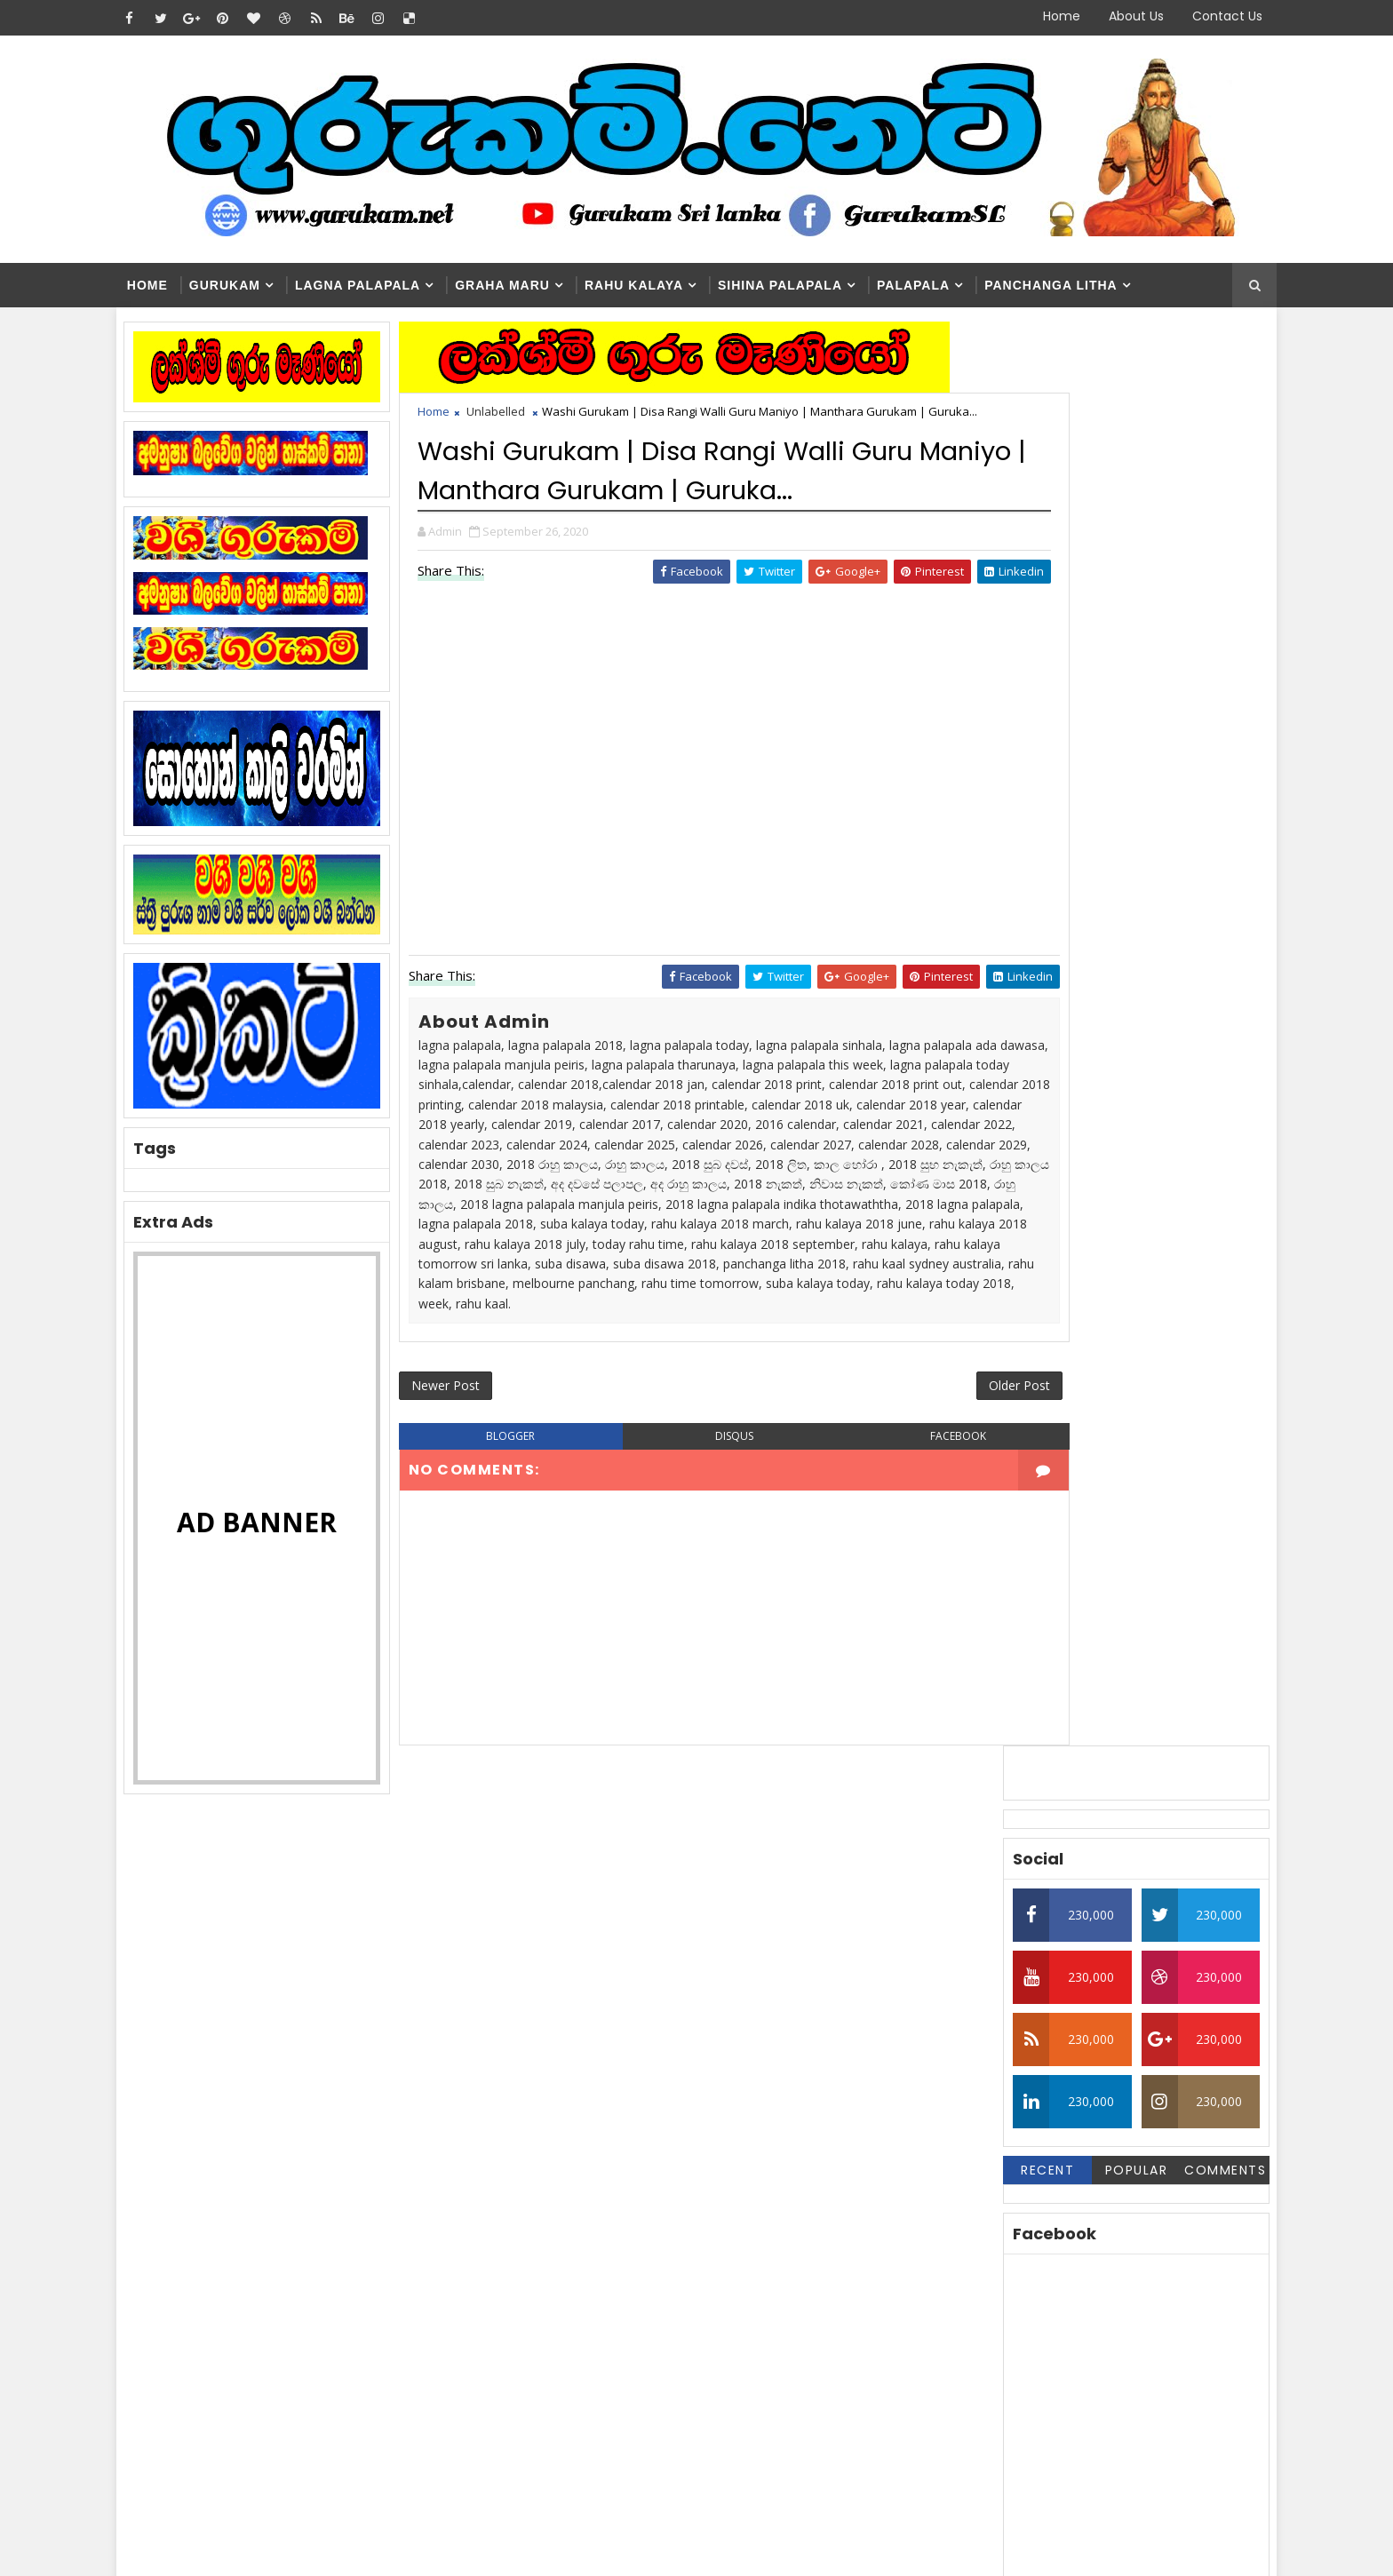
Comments (1198, 750)
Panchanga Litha (1075, 286)
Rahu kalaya (658, 286)
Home (1036, 16)
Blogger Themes (444, 2548)
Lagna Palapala (382, 286)
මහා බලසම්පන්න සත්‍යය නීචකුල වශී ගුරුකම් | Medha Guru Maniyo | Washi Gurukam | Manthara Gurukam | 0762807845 (721, 2378)
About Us (1111, 16)
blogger (515, 1563)
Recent (1020, 750)
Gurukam (249, 286)
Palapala (938, 286)
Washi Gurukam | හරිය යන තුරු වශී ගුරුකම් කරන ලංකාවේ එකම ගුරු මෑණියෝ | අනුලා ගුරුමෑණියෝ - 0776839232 (738, 2153)
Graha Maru (527, 286)
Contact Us (1202, 16)
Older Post (917, 1510)
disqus (696, 1563)
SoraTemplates (253, 2548)
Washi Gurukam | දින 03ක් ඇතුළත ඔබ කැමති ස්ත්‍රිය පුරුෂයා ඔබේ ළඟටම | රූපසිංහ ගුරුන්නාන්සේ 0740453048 (729, 2225)
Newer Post (472, 1510)
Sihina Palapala (805, 286)
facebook (877, 1563)
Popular (1110, 750)
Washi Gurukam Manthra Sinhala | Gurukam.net (735, 2289)
